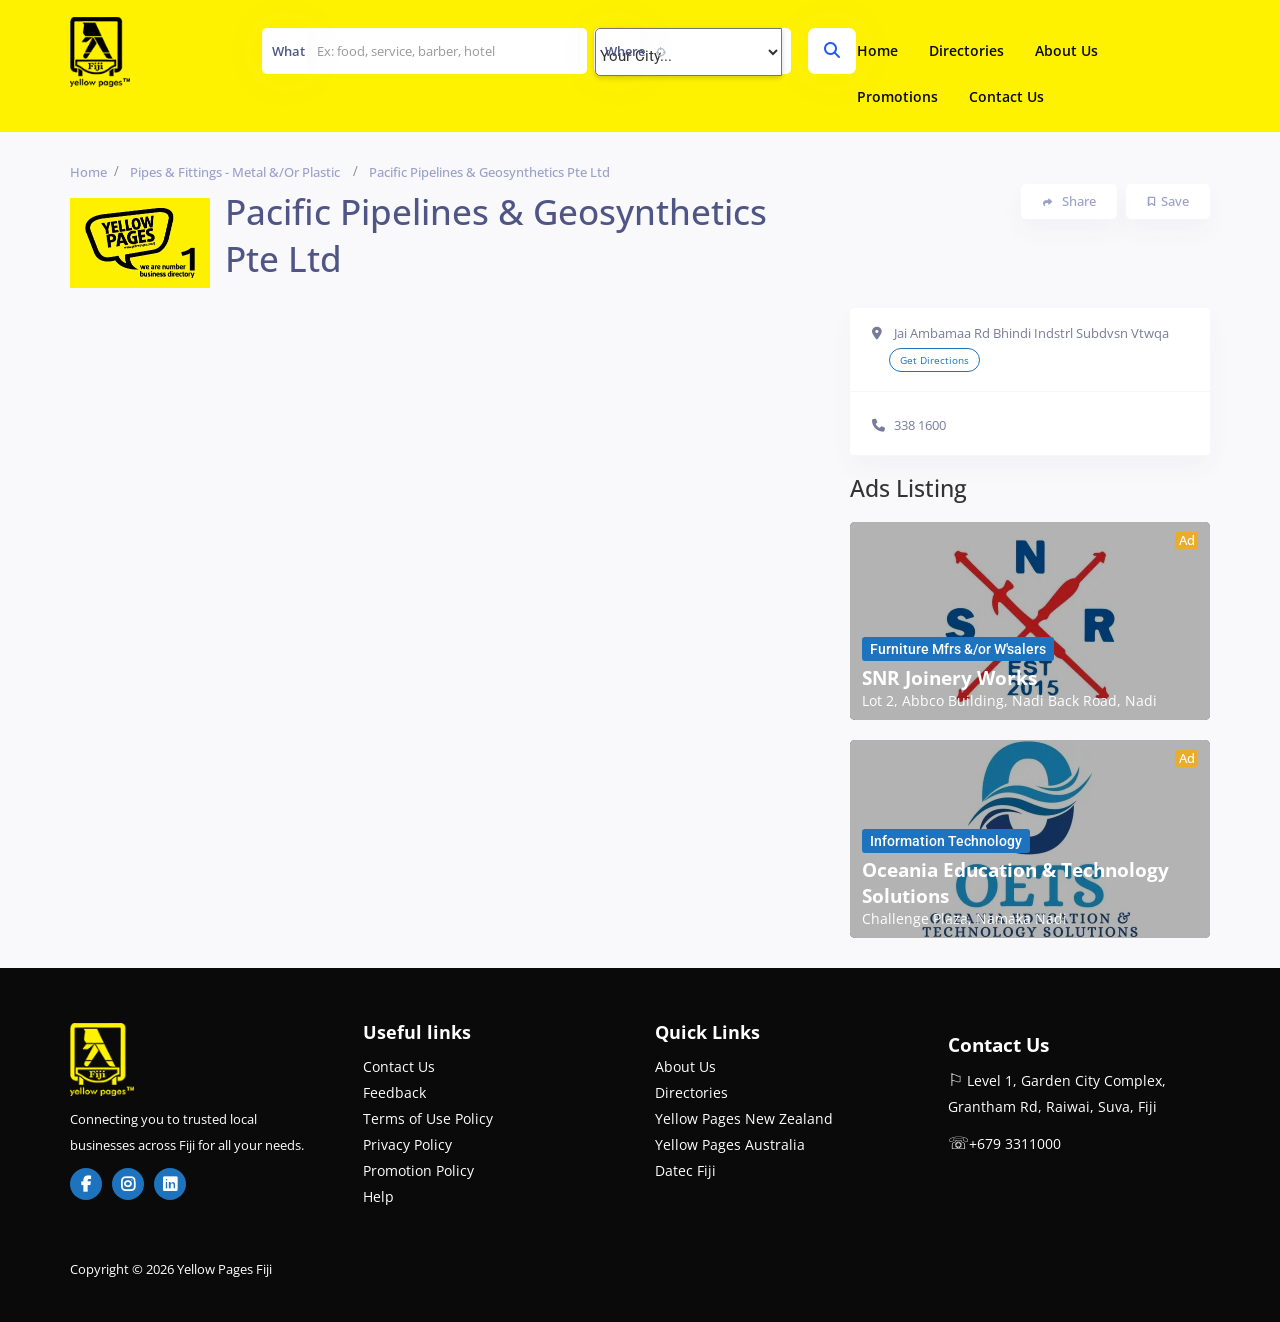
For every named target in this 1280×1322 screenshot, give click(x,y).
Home (877, 50)
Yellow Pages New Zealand (744, 1118)
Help (378, 1196)
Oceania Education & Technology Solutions (1015, 883)
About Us (1066, 50)
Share (1069, 201)
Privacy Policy (407, 1144)
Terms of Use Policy (428, 1118)
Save (1168, 201)
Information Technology (946, 841)
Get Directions (934, 360)
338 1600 (920, 425)
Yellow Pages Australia (730, 1144)
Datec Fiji (685, 1170)
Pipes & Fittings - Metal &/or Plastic (235, 172)
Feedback (394, 1092)
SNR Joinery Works (949, 678)
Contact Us (1006, 96)
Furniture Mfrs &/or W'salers (958, 649)
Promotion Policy (418, 1170)
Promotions (897, 96)
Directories (966, 50)
